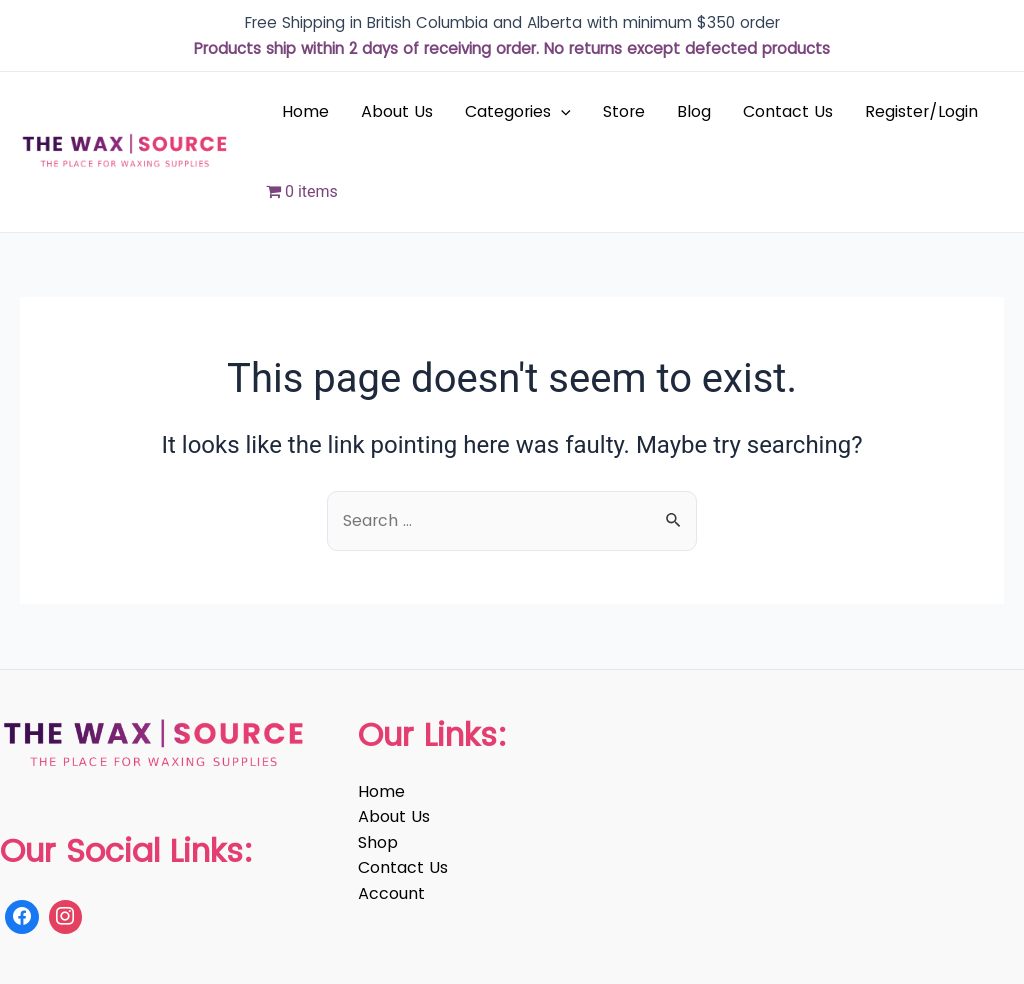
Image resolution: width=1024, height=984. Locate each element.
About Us (397, 111)
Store (624, 111)
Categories (518, 112)
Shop (378, 842)
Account (391, 893)
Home (305, 111)
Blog (694, 111)
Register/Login (921, 111)
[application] (561, 112)
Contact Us (788, 111)
